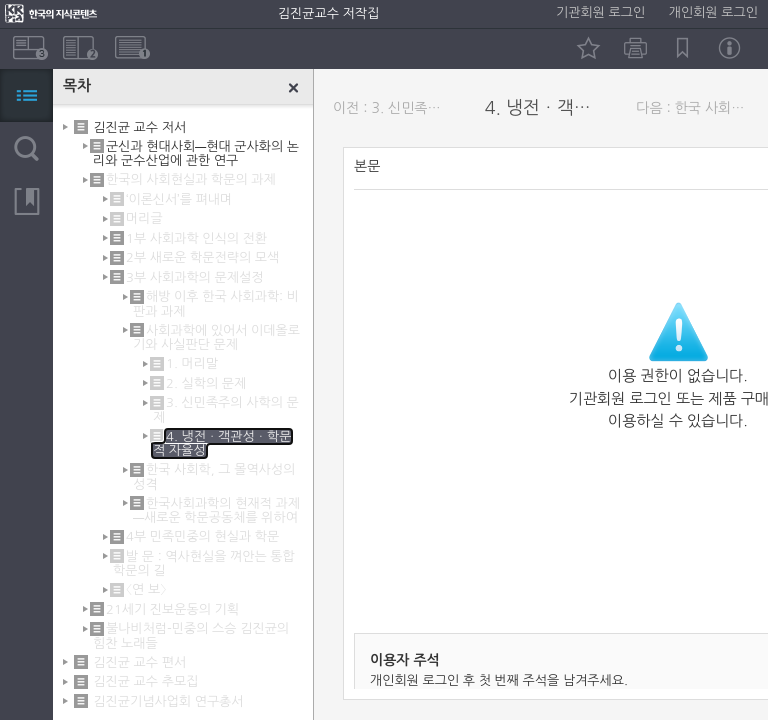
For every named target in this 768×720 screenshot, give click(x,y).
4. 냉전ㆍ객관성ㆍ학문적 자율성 (546, 108)
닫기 (294, 88)
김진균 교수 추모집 (145, 681)
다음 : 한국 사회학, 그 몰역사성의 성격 (697, 108)
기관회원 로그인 (600, 12)
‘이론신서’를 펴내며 (179, 199)
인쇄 (635, 48)
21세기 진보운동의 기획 (172, 609)
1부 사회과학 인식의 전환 (196, 238)
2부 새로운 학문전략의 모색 (202, 257)
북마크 (682, 48)
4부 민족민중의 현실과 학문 (202, 536)
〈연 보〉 (146, 589)
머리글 (144, 218)
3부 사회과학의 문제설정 (194, 277)
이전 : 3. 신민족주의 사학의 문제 (394, 108)
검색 (26, 148)
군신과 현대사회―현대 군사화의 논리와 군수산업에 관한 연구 (196, 153)
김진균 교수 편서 (139, 662)
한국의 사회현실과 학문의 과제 (191, 179)
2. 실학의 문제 (206, 383)
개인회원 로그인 (713, 12)
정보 (729, 48)
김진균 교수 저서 (139, 126)
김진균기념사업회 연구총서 (168, 700)
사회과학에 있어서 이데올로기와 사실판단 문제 (216, 337)
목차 (26, 95)
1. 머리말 (192, 363)
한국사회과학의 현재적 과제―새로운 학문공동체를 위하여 (216, 510)
